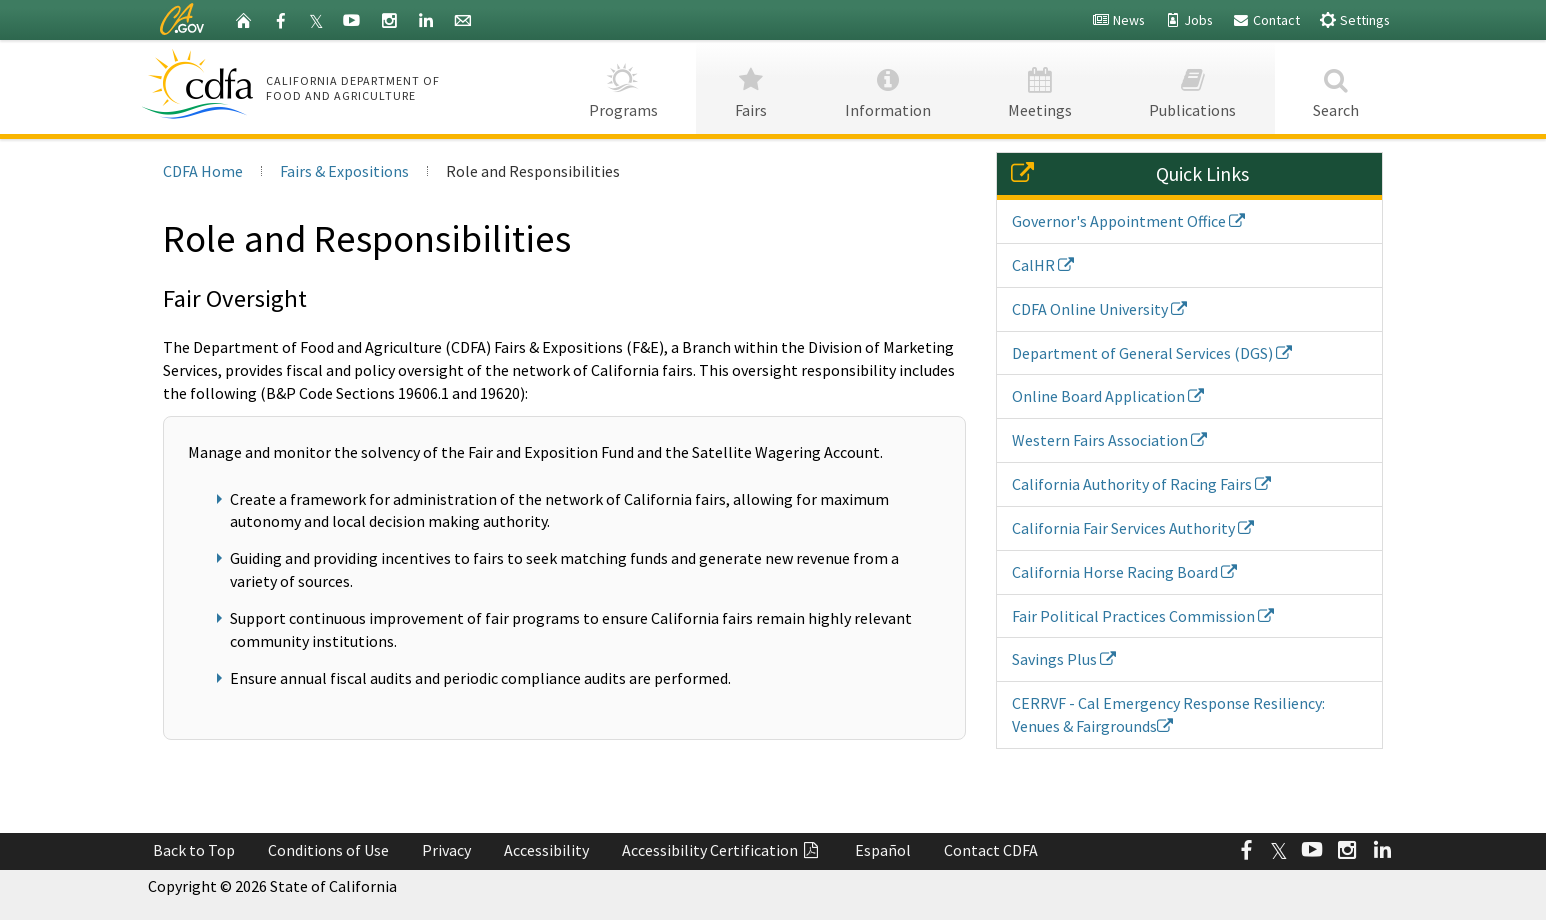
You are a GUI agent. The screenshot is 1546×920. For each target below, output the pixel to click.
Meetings (1040, 86)
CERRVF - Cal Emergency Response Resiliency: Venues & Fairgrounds (1168, 714)
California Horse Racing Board (1124, 572)
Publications (1193, 86)
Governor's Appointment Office (1128, 221)
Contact (1266, 20)
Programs (623, 86)
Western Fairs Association (1109, 440)
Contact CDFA (991, 850)
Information (887, 86)
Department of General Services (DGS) (1152, 353)
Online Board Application (1108, 396)
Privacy (446, 850)
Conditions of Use (328, 850)
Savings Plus (1064, 659)
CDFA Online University (1099, 309)
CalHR (1043, 265)
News (1118, 20)
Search (1336, 86)
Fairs (751, 86)
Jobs (1188, 20)
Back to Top (194, 850)
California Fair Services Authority (1133, 528)
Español (883, 850)
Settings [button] (1354, 19)
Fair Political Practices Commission (1143, 616)
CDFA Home (203, 171)
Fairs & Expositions (344, 171)
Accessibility (546, 850)
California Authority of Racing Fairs (1141, 484)
